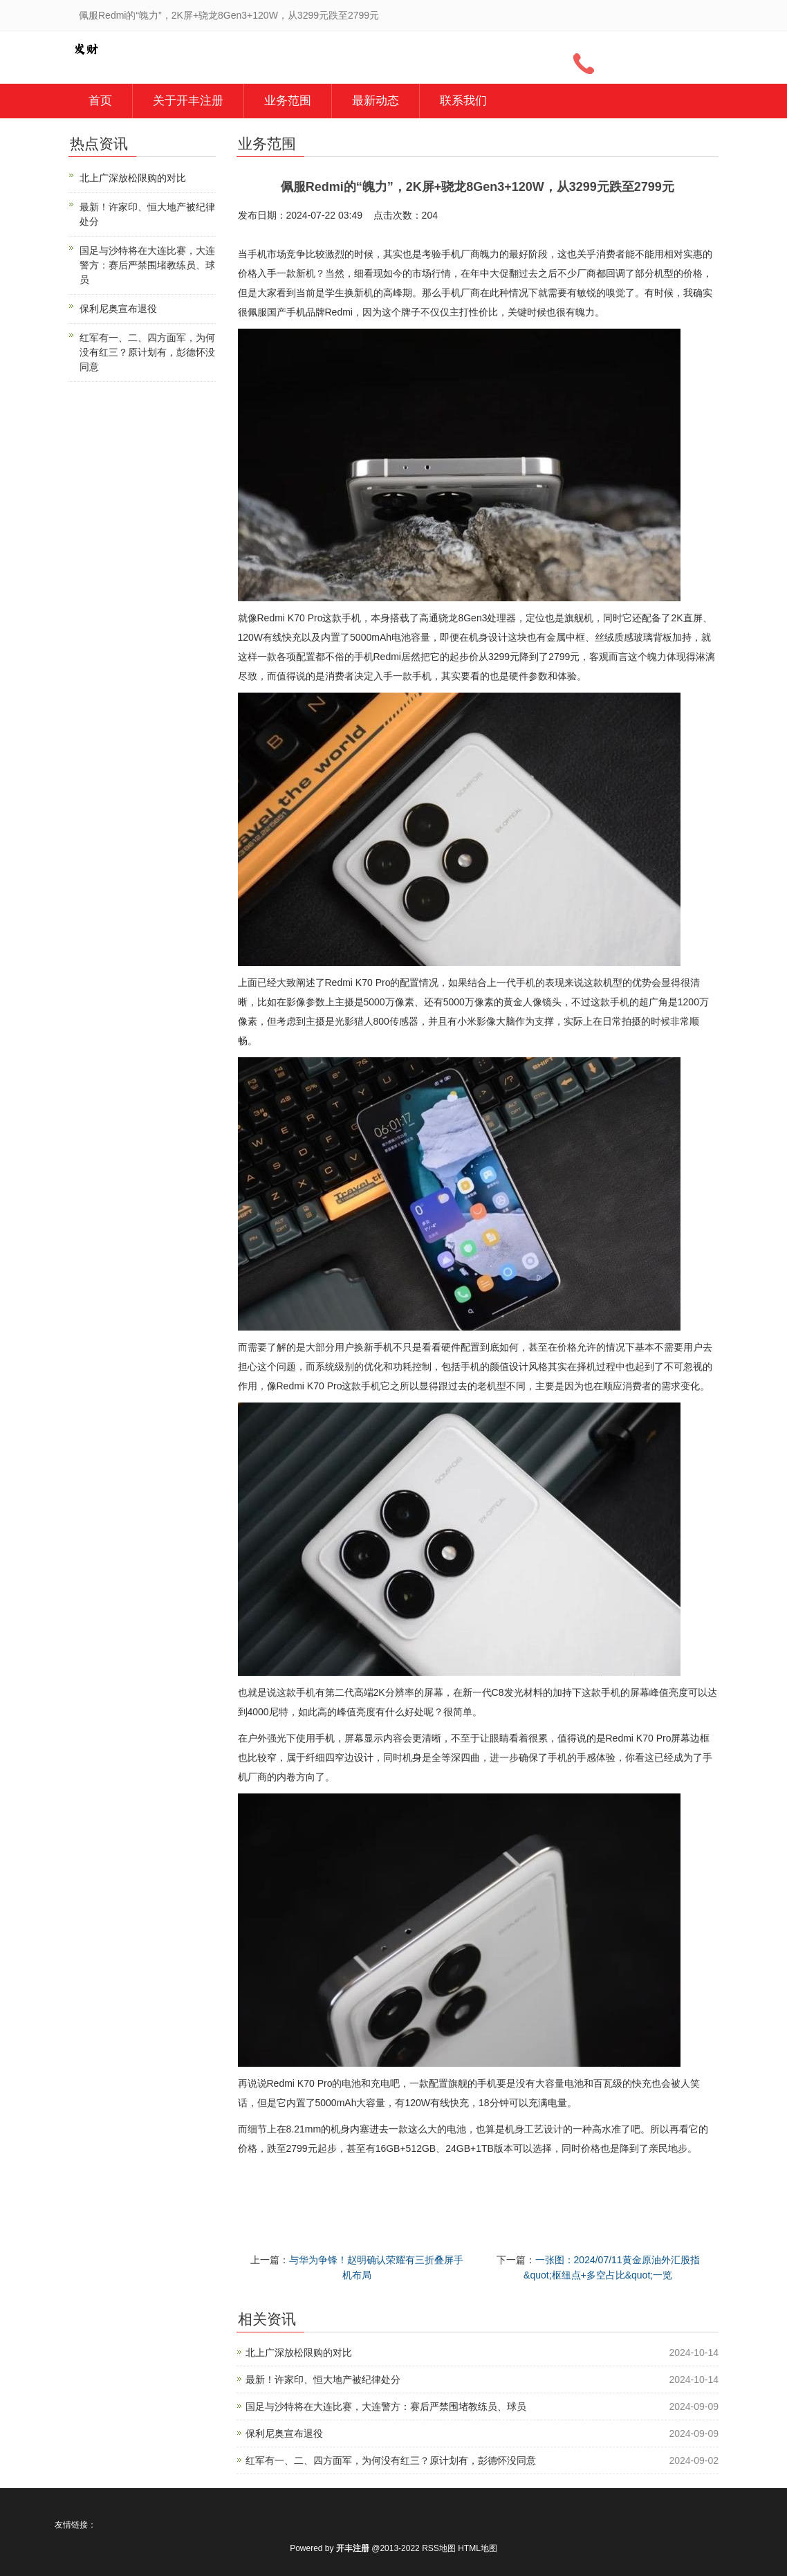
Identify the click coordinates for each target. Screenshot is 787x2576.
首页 (100, 100)
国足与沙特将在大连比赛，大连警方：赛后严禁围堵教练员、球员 (386, 2406)
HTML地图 (477, 2548)
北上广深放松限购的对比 (299, 2352)
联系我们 (463, 100)
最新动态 (375, 100)
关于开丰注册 (188, 100)
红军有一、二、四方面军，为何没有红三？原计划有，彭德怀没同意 (391, 2460)
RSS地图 (439, 2548)
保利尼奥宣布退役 (284, 2433)
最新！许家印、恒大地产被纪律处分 (323, 2379)
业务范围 (287, 100)
